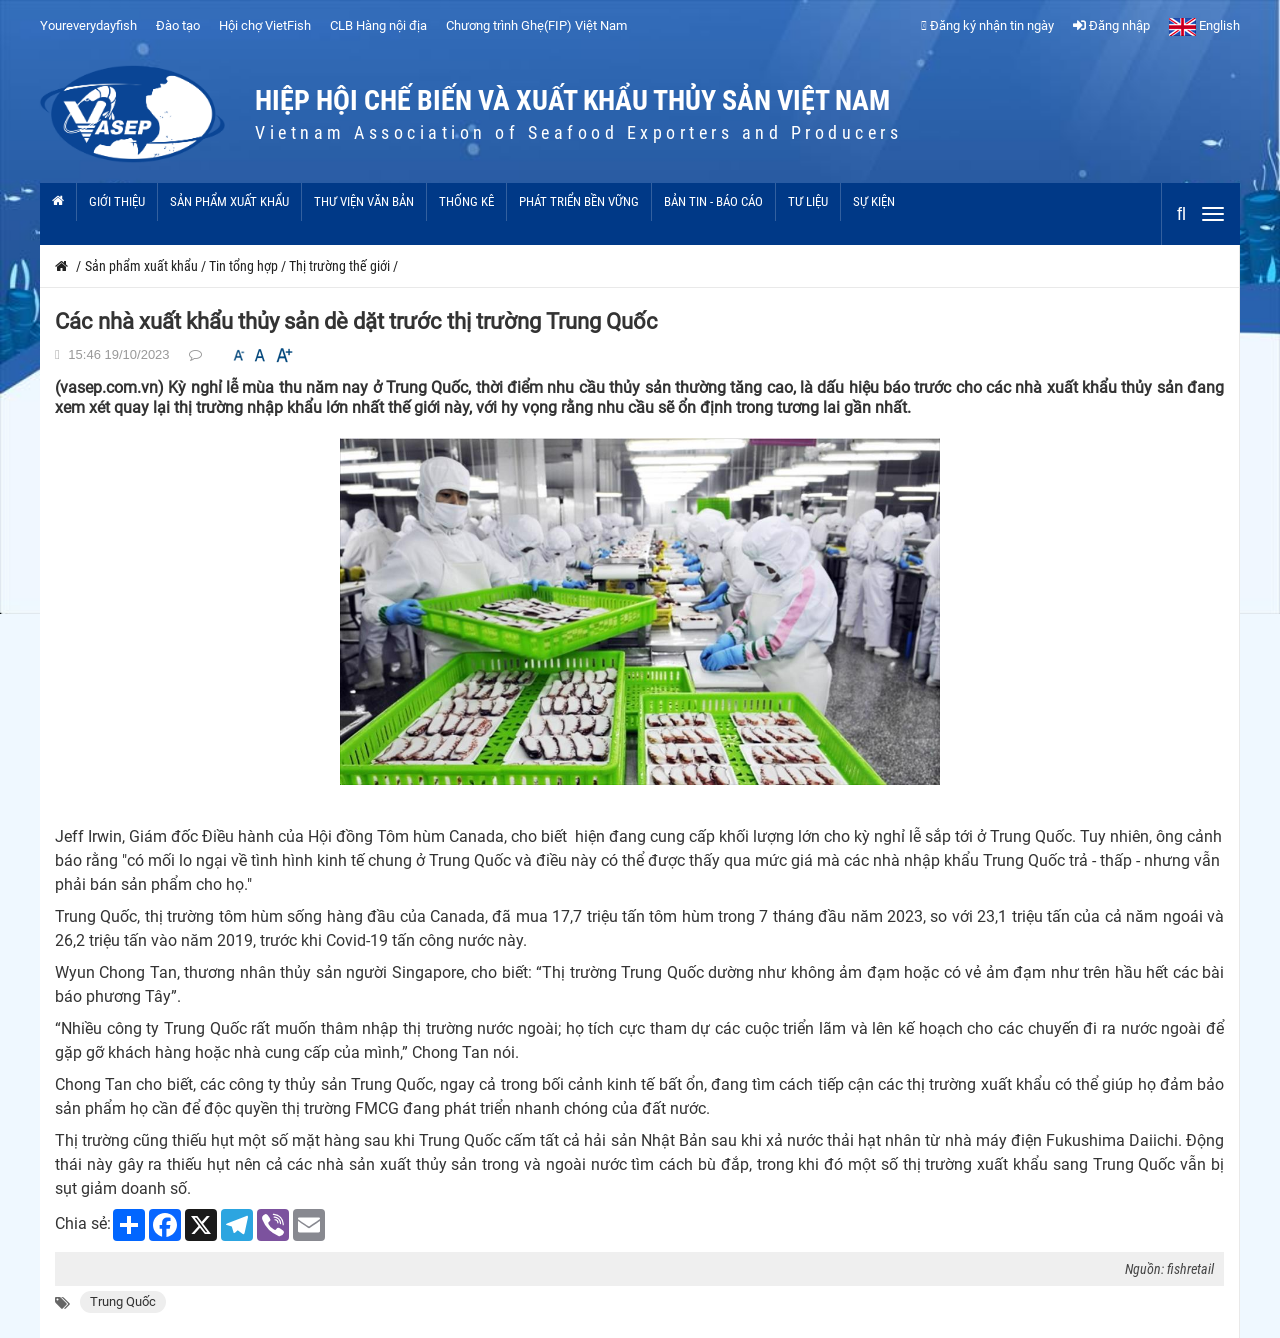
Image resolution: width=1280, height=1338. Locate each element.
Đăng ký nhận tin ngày (987, 25)
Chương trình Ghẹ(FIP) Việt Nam (536, 25)
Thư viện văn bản (364, 201)
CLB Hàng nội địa (378, 25)
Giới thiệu (117, 201)
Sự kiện (874, 201)
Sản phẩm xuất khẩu (229, 201)
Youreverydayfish (88, 25)
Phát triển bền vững (579, 201)
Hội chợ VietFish (265, 25)
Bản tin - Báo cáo (713, 201)
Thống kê (466, 201)
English (1204, 25)
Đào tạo (178, 25)
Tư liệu (808, 201)
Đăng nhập (1111, 25)
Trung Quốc (123, 1301)
